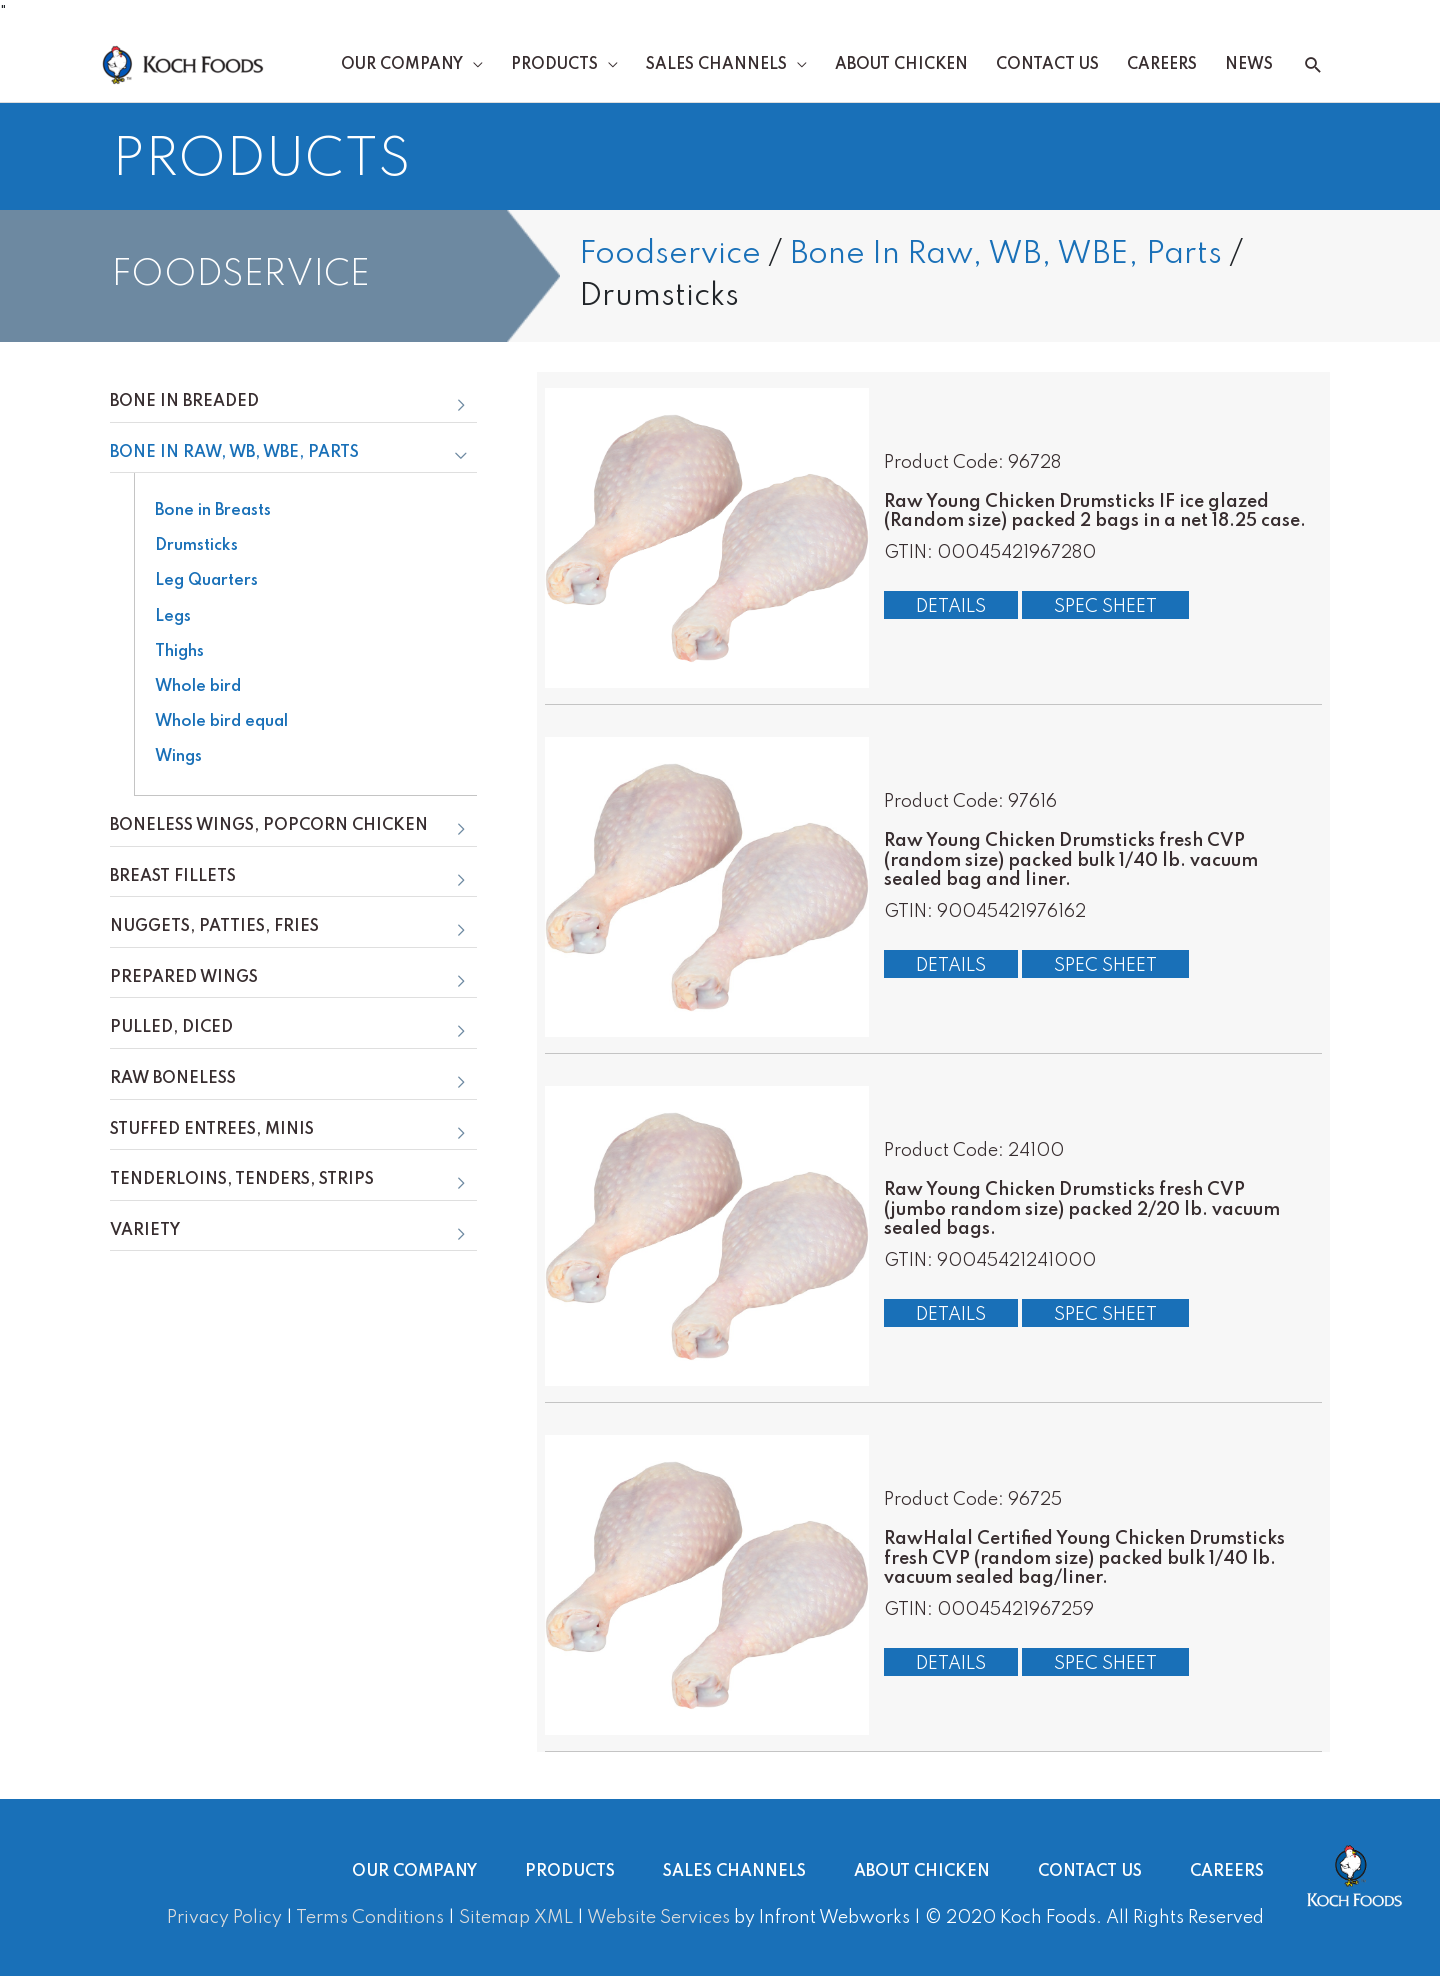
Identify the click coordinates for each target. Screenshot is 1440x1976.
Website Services (658, 1918)
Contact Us (1047, 65)
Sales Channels (716, 65)
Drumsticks (196, 546)
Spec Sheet (1105, 607)
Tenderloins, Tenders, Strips (242, 1180)
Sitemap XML (516, 1918)
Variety (145, 1231)
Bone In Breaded (184, 402)
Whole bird (198, 687)
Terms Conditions (370, 1918)
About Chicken (901, 65)
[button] (1313, 65)
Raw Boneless (173, 1079)
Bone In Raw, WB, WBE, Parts (1006, 254)
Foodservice (670, 254)
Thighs (179, 652)
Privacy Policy (224, 1918)
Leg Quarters (206, 581)
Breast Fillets (173, 877)
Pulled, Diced (171, 1028)
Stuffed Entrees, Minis (212, 1130)
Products (554, 65)
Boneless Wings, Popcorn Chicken (269, 826)
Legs (173, 617)
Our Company (402, 65)
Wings (178, 757)
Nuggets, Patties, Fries (214, 927)
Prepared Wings (184, 978)
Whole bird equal (221, 722)
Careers (1162, 65)
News (1249, 65)
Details (951, 607)
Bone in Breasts (213, 511)
